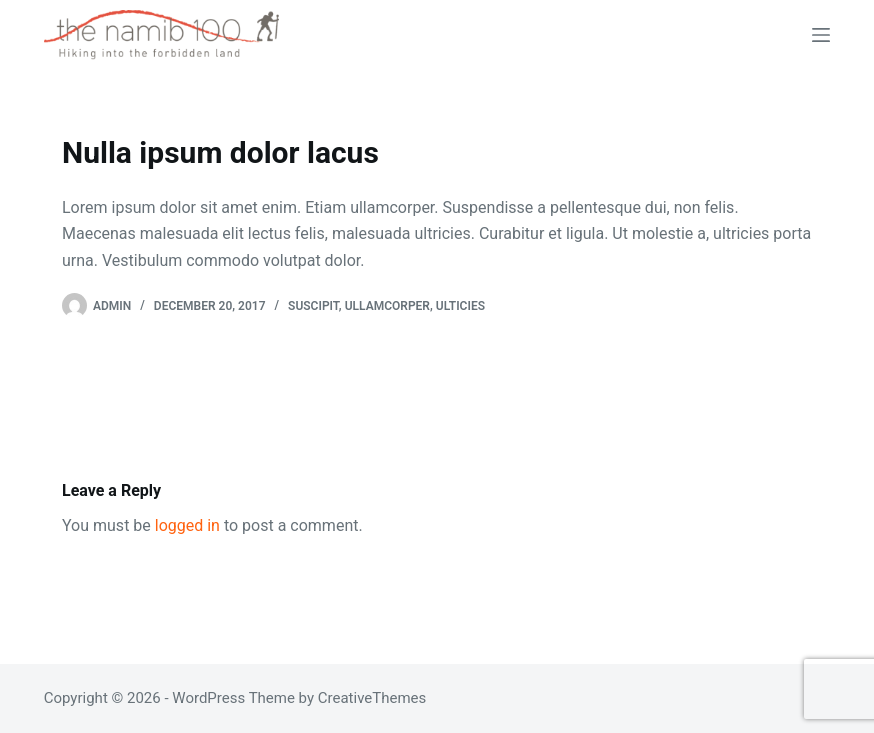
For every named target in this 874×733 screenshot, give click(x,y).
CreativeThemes (372, 698)
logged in (187, 525)
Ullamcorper (387, 306)
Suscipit (313, 306)
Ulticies (460, 306)
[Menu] (821, 35)
